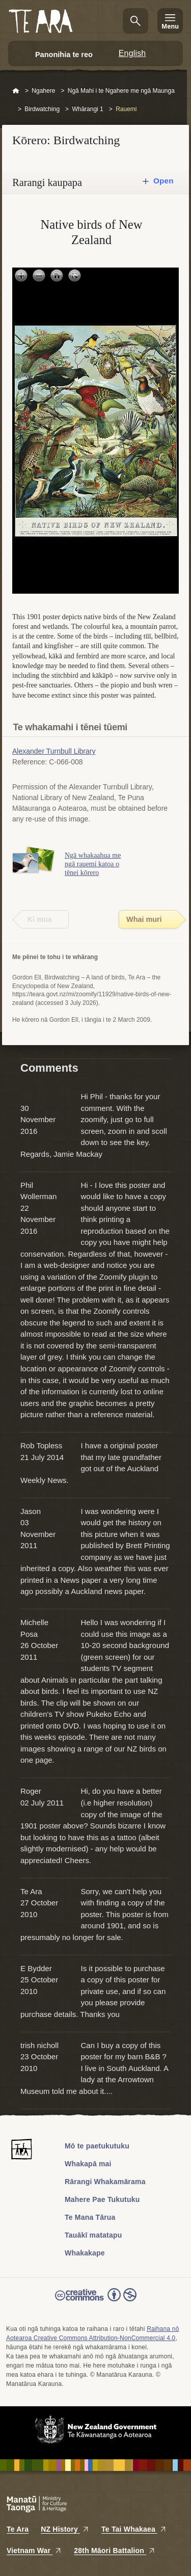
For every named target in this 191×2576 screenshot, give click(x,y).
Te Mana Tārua (90, 2217)
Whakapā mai (88, 2164)
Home (15, 91)
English (132, 53)
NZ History (65, 2529)
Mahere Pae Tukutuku (102, 2199)
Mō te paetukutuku (97, 2146)
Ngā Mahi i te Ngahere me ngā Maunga (121, 90)
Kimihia (135, 21)
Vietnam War (34, 2550)
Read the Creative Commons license (95, 2302)
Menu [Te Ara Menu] (170, 26)
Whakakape (85, 2253)
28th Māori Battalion (114, 2550)
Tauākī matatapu (93, 2235)
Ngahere (43, 90)
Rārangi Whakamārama (105, 2181)
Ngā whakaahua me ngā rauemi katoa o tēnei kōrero (93, 864)
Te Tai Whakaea (134, 2529)
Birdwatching (42, 109)
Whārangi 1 (87, 109)
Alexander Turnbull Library (53, 751)
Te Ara (18, 2529)
